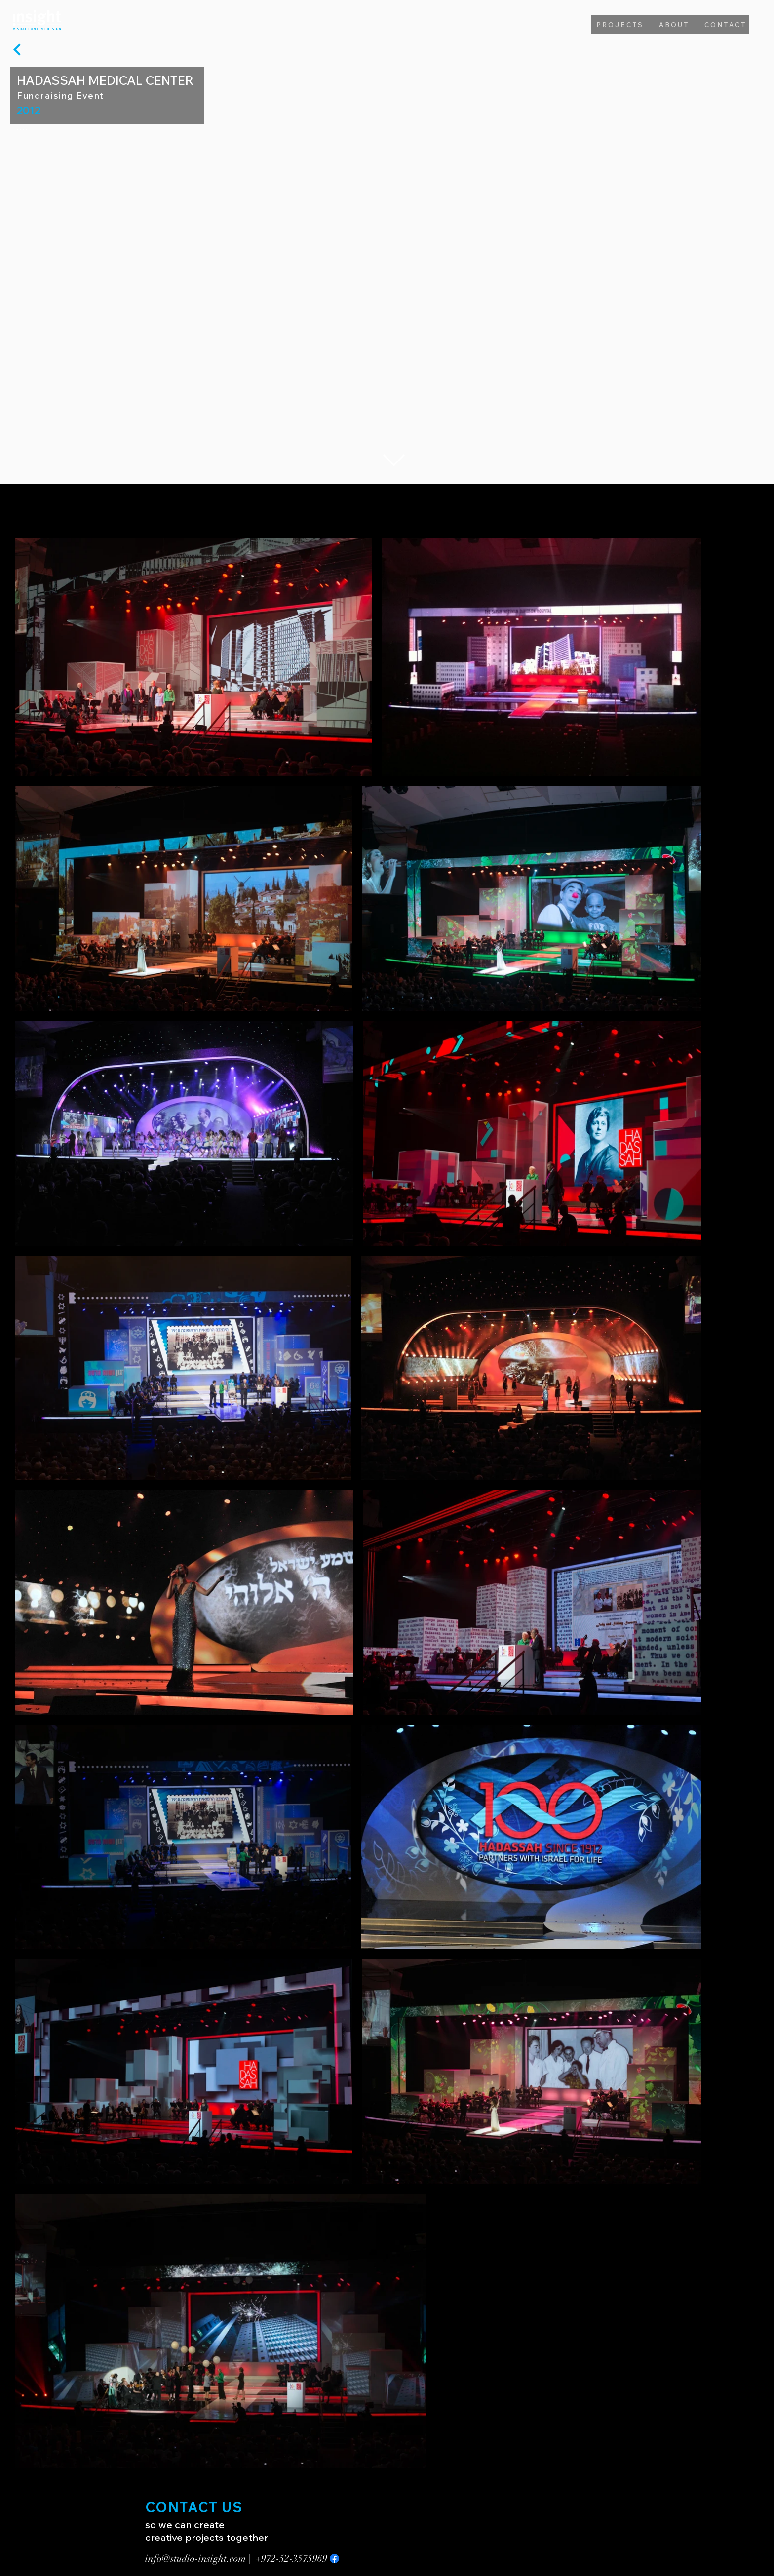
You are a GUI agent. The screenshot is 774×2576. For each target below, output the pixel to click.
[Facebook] (334, 2558)
